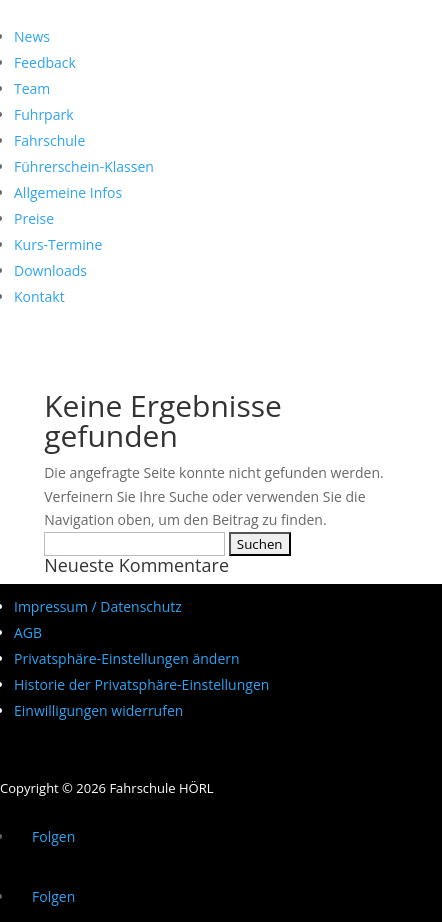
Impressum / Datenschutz (98, 606)
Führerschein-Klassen (84, 166)
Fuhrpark (44, 114)
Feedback (45, 62)
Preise (34, 218)
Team (32, 88)
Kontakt (39, 296)
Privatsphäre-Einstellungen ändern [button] (127, 658)
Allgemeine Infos (68, 192)
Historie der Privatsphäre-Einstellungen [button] (141, 684)
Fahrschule (49, 140)
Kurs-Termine (58, 244)
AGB (28, 632)
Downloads (50, 270)
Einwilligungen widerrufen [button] (98, 710)
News (32, 36)
